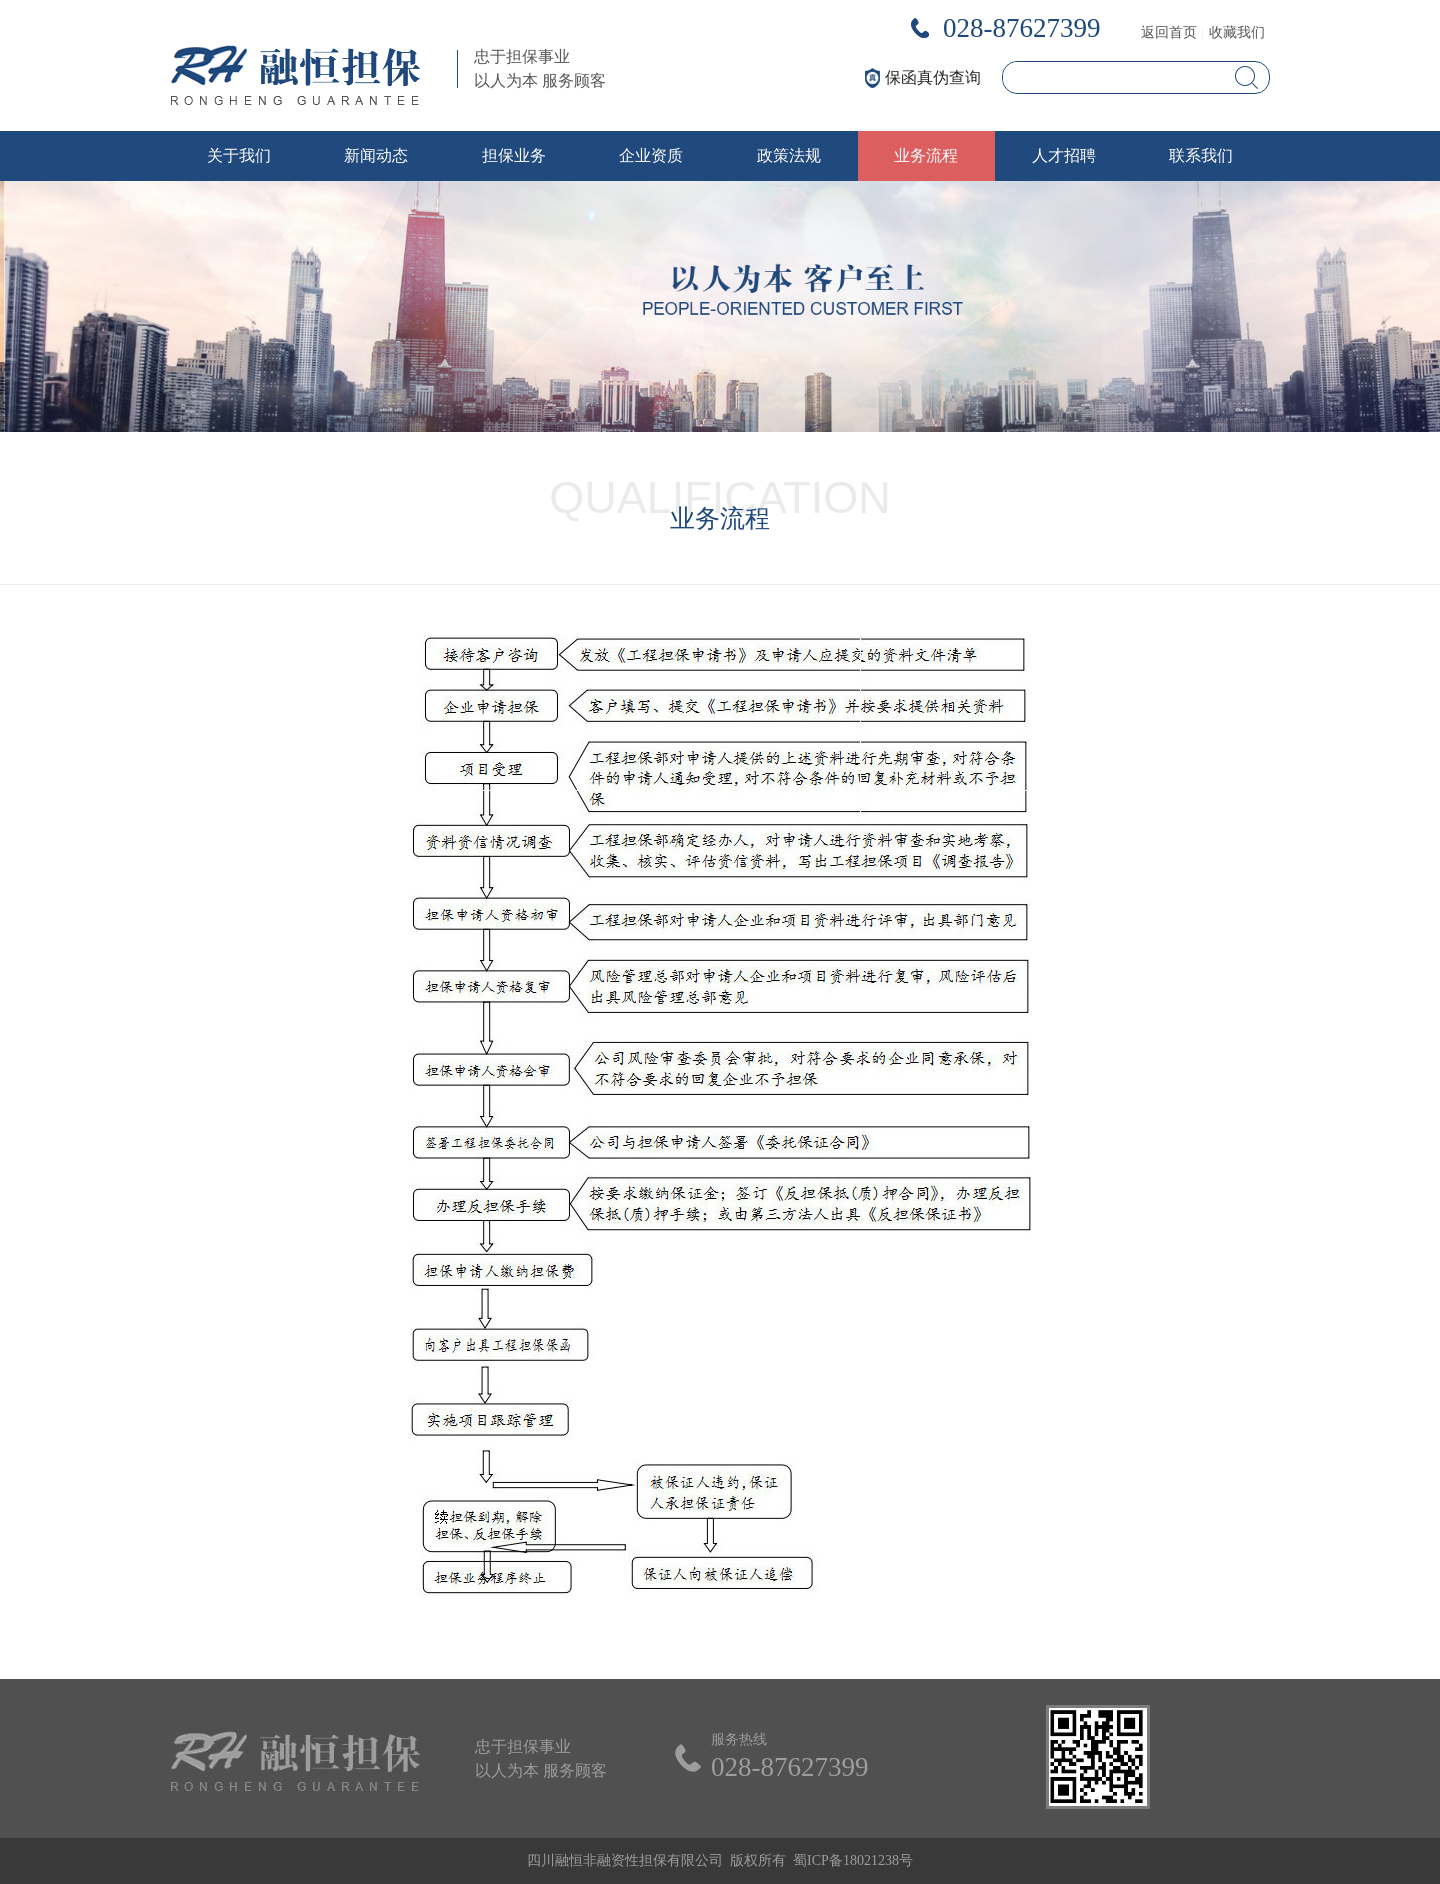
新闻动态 (376, 155)
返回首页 (1169, 32)
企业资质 (651, 155)
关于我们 (239, 155)
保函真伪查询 (933, 77)
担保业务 (514, 155)
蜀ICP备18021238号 (853, 1860)
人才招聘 (1064, 155)
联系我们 (1201, 155)
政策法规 (789, 155)
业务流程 (926, 155)
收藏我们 (1237, 32)
